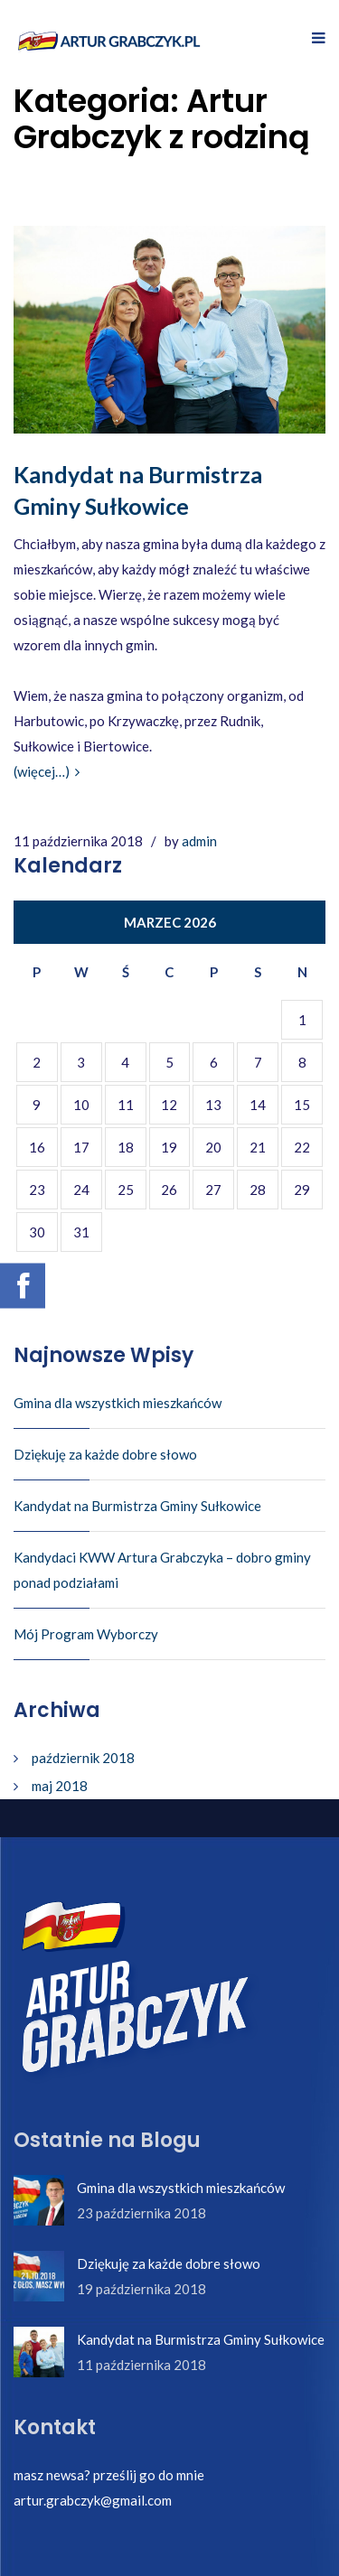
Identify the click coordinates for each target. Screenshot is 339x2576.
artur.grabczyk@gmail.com (93, 2500)
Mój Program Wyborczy (86, 1634)
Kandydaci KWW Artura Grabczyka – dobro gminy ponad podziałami (162, 1570)
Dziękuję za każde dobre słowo (105, 1454)
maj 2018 (60, 1786)
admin (199, 841)
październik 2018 (83, 1758)
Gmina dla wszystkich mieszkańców (117, 1403)
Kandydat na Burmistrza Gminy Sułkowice (137, 1506)
